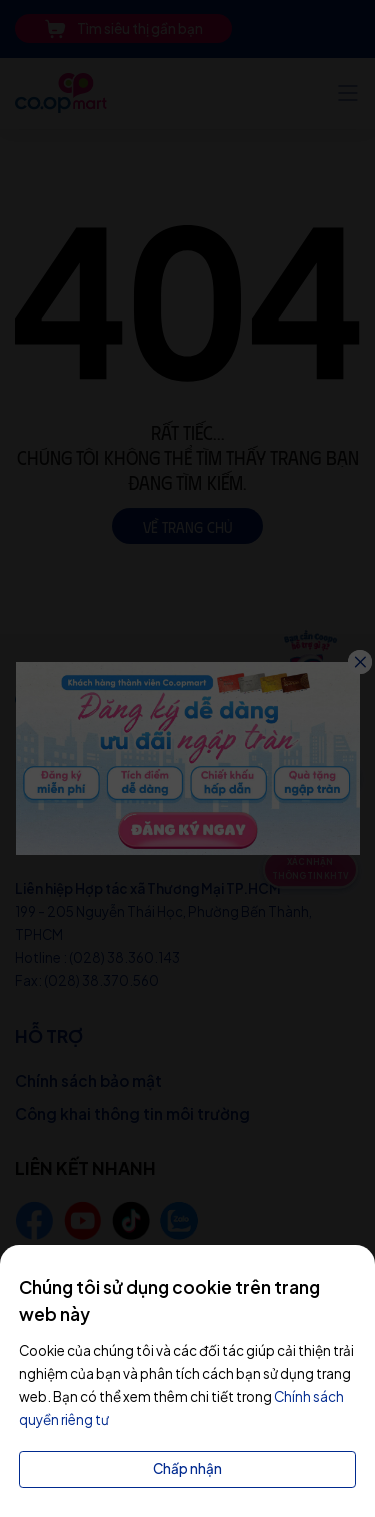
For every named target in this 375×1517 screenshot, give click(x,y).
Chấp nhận (187, 1468)
